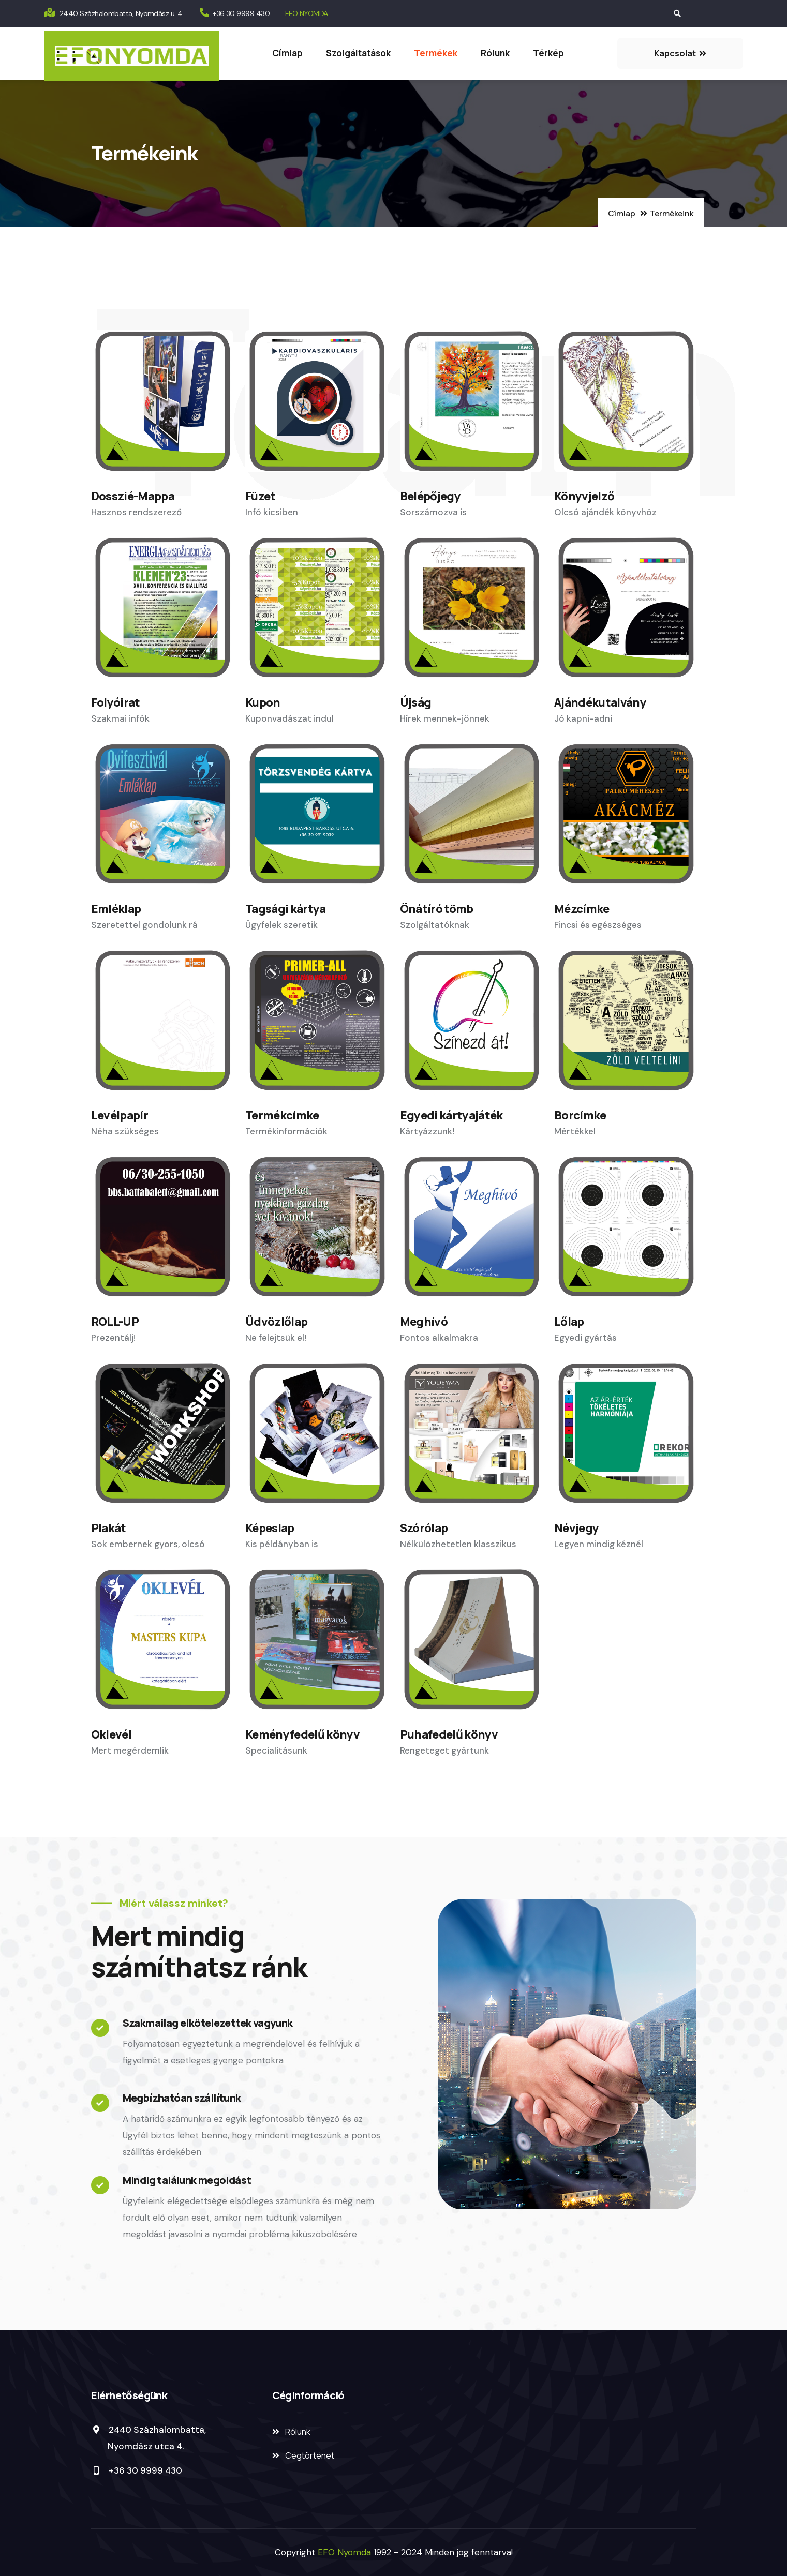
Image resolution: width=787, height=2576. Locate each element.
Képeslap (269, 1528)
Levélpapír (119, 1115)
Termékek (435, 53)
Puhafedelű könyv (449, 1734)
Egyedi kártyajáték (451, 1115)
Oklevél (111, 1734)
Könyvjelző (584, 496)
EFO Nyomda (346, 2552)
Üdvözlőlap (276, 1321)
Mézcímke (582, 909)
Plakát (108, 1528)
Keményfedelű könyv (302, 1734)
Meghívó (424, 1321)
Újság (416, 702)
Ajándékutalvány (600, 702)
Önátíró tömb (436, 909)
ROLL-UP (115, 1321)
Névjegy (576, 1528)
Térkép (548, 53)
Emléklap (116, 909)
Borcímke (580, 1115)
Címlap (287, 53)
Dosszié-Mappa (132, 496)
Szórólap (424, 1528)
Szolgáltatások (358, 53)
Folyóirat (115, 702)
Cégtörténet (309, 2455)
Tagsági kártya (285, 909)
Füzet (260, 496)
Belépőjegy (430, 496)
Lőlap (569, 1321)
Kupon (262, 702)
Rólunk (495, 53)
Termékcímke (282, 1115)
